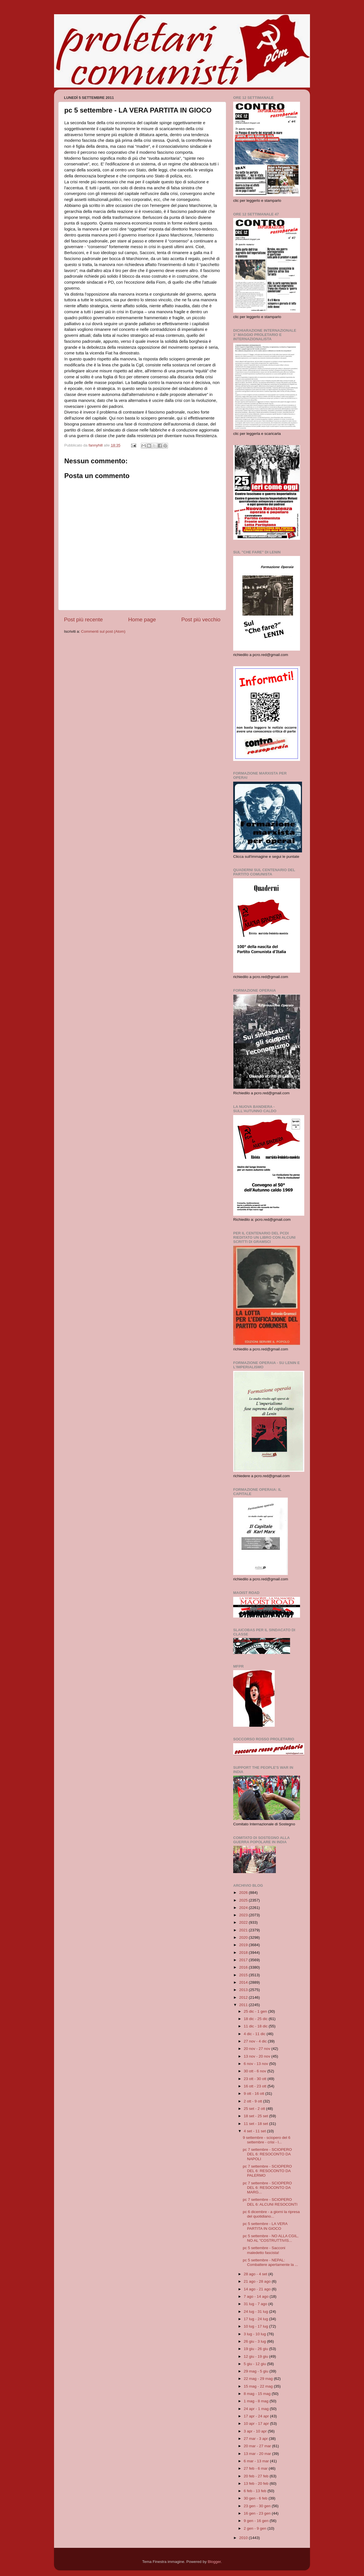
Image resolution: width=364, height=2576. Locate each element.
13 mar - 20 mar (258, 2454)
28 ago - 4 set (256, 2274)
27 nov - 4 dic (256, 2041)
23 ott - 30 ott (255, 2079)
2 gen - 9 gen (255, 2528)
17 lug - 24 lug (256, 2319)
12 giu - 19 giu (256, 2356)
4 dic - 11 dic (255, 2034)
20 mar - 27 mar (258, 2446)
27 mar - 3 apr (256, 2438)
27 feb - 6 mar (256, 2468)
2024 (244, 1907)
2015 (244, 1975)
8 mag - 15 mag (258, 2394)
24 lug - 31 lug (256, 2311)
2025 (244, 1900)
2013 (244, 1990)
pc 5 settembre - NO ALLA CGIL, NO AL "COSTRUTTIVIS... (271, 2238)
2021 (244, 1930)
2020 (244, 1937)
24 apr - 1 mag (257, 2409)
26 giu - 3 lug (255, 2341)
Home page (142, 619)
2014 (244, 1982)
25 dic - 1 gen (256, 2011)
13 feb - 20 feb (257, 2483)
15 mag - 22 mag (259, 2386)
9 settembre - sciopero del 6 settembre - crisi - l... (266, 2139)
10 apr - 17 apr (257, 2423)
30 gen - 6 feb (256, 2498)
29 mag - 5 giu (256, 2371)
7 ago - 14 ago (257, 2296)
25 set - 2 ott (255, 2108)
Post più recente (83, 619)
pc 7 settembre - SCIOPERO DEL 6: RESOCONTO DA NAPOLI (267, 2154)
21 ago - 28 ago (258, 2281)
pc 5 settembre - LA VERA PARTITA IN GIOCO (265, 2226)
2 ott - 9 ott (253, 2101)
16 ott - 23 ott (255, 2086)
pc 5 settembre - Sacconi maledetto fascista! (264, 2250)
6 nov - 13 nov (256, 2064)
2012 (244, 1997)
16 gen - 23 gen (258, 2513)
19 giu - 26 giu (256, 2349)
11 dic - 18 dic (256, 2026)
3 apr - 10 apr (256, 2431)
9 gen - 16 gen (257, 2521)
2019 (244, 1945)
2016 (244, 1967)
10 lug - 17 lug (256, 2326)
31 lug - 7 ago (256, 2304)
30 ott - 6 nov (255, 2071)
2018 (244, 1952)
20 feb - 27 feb (257, 2476)
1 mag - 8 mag (257, 2401)
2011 (244, 2005)
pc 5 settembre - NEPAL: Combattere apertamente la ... (270, 2262)
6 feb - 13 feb (255, 2491)
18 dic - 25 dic (256, 2019)
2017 (244, 1960)
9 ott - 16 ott (254, 2093)
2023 (244, 1915)
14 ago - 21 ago (258, 2289)
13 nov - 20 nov (257, 2056)
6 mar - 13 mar (257, 2461)
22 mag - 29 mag (259, 2378)
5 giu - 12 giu (255, 2364)
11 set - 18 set (256, 2124)
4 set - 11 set (255, 2131)
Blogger (214, 2562)
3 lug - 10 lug (255, 2334)
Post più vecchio (200, 619)
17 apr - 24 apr (257, 2416)
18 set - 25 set (256, 2116)
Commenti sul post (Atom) (103, 631)
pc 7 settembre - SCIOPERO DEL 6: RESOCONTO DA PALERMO (267, 2171)
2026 (244, 1892)
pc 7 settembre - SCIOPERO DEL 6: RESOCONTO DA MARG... (267, 2187)
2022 (244, 1922)
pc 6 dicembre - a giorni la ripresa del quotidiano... (271, 2214)
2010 (244, 2538)
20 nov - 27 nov (257, 2048)
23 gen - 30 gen (258, 2506)
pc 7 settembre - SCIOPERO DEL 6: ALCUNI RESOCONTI (270, 2201)
